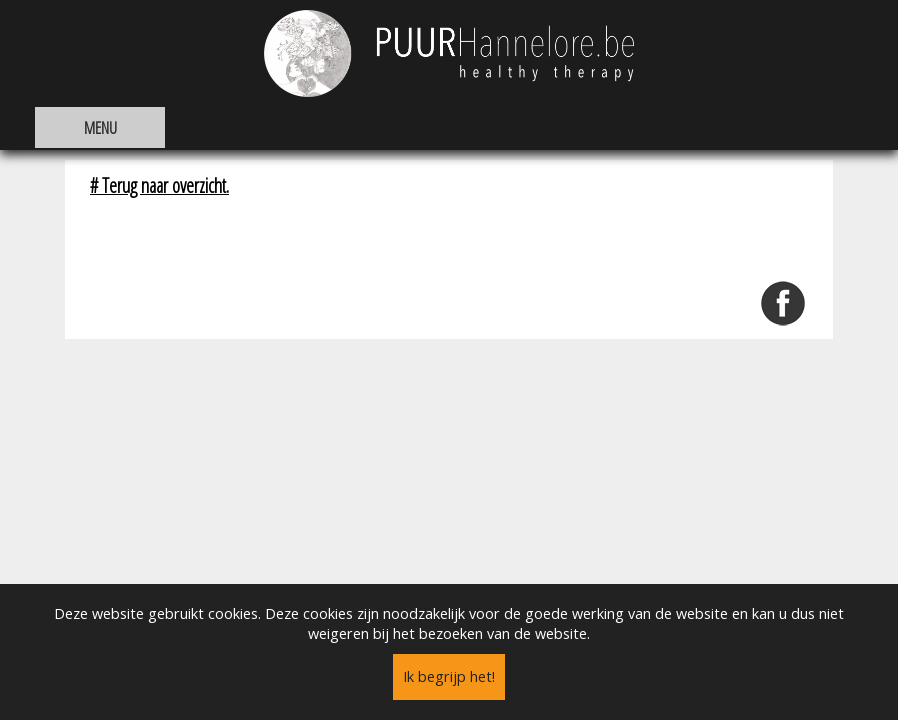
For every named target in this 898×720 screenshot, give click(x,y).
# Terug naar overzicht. (159, 185)
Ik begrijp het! (449, 676)
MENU (100, 127)
